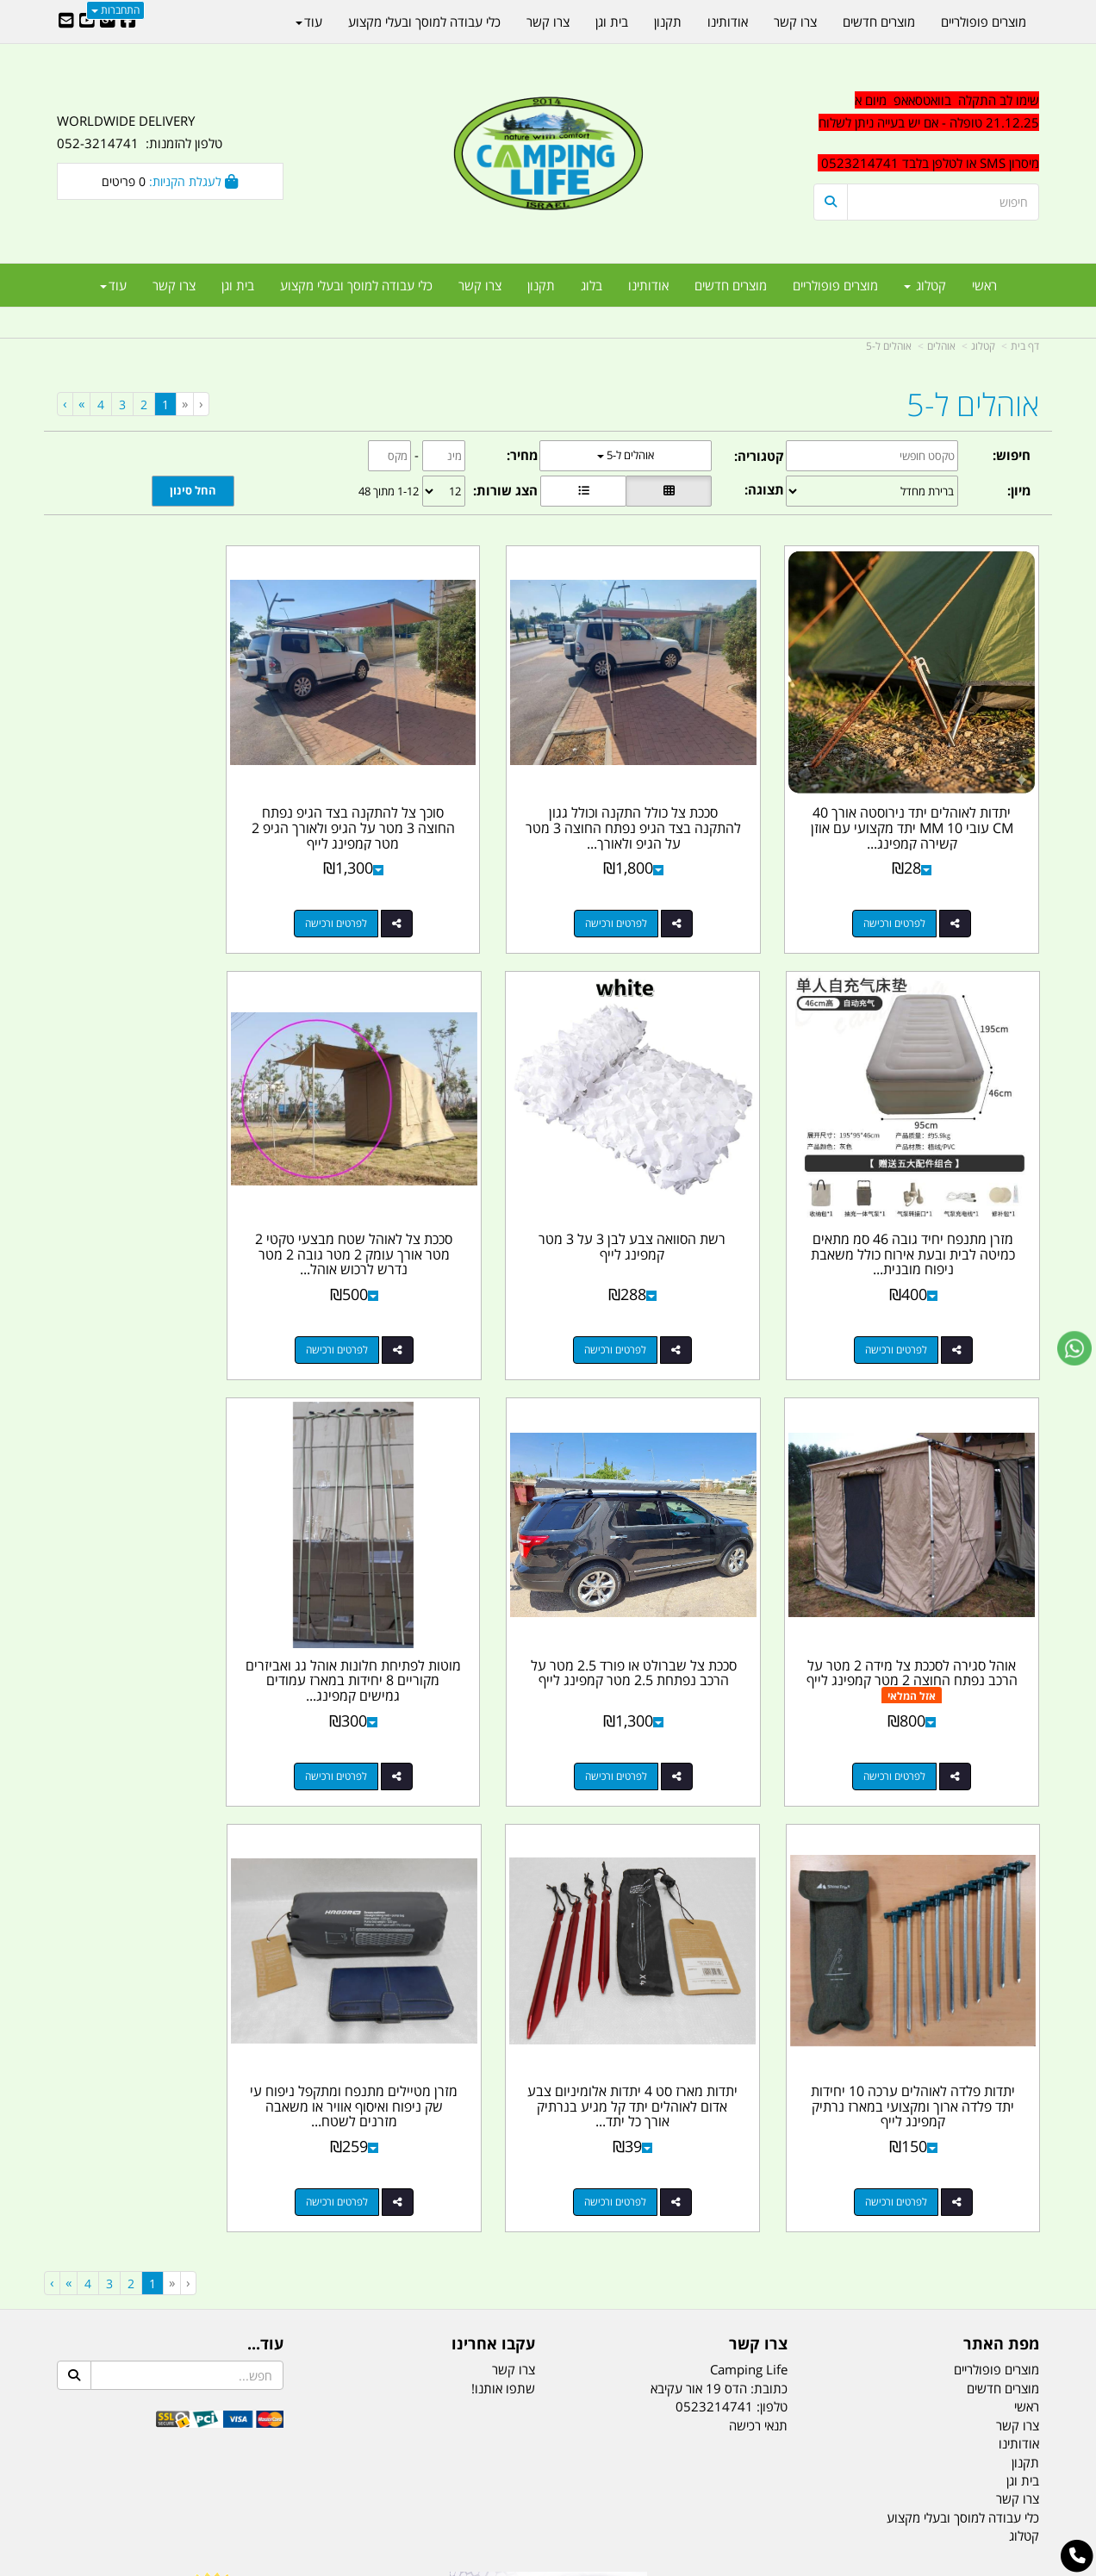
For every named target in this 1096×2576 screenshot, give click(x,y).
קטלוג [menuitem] (925, 285)
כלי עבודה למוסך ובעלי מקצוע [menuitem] (356, 285)
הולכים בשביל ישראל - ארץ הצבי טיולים (548, 2195)
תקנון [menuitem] (541, 285)
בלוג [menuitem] (591, 285)
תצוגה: (764, 489)
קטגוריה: (759, 455)
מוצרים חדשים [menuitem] (730, 285)
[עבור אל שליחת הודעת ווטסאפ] (1074, 1348)
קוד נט (523, 2564)
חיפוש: (1012, 455)
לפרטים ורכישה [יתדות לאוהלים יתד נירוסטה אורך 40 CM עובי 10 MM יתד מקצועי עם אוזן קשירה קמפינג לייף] (909, 894)
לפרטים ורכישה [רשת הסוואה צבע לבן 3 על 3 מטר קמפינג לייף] (909, 1292)
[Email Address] (66, 21)
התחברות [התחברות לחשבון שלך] (115, 10)
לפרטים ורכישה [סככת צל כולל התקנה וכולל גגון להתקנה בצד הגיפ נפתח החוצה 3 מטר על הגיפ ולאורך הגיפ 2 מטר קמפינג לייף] (657, 894)
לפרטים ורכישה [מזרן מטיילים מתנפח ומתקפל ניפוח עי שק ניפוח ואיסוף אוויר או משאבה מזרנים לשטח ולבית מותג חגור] (152, 1690)
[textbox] (926, 132)
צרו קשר (513, 1857)
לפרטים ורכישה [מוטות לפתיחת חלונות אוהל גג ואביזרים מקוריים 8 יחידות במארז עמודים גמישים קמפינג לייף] (909, 1690)
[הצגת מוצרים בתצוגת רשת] (669, 491)
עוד (113, 285)
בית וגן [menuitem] (237, 285)
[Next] (81, 403)
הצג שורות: (505, 490)
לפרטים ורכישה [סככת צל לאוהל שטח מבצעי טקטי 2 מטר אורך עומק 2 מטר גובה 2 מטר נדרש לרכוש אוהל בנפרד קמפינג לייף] (657, 1292)
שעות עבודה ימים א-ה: (927, 2192)
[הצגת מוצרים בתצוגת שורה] (583, 491)
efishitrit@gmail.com (978, 2131)
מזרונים (279, 2477)
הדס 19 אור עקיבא (991, 2161)
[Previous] (184, 403)
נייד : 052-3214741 (984, 2100)
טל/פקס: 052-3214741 (973, 2070)
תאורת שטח (417, 2477)
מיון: (1019, 490)
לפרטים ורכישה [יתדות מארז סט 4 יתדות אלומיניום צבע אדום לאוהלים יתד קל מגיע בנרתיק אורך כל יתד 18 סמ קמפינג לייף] (405, 1690)
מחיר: (522, 455)
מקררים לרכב (341, 2477)
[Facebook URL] (128, 21)
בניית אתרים (486, 2564)
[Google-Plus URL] (107, 21)
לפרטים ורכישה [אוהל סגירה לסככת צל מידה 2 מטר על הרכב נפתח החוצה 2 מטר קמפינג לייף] (405, 1292)
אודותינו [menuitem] (648, 285)
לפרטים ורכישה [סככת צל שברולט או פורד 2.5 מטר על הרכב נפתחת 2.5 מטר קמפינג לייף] (152, 1292)
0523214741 (714, 1894)
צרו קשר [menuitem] (479, 285)
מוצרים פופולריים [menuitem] (835, 285)
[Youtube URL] (87, 21)
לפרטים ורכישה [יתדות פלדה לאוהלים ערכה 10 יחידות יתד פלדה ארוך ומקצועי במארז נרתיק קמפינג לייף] (657, 1690)
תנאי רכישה (758, 1913)
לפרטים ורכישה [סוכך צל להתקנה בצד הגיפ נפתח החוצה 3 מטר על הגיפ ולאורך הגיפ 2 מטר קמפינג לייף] (405, 894)
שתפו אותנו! (503, 1876)
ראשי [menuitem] (984, 285)
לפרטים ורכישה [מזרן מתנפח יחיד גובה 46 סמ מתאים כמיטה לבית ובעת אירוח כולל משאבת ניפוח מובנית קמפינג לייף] (152, 894)
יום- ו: (888, 2256)
